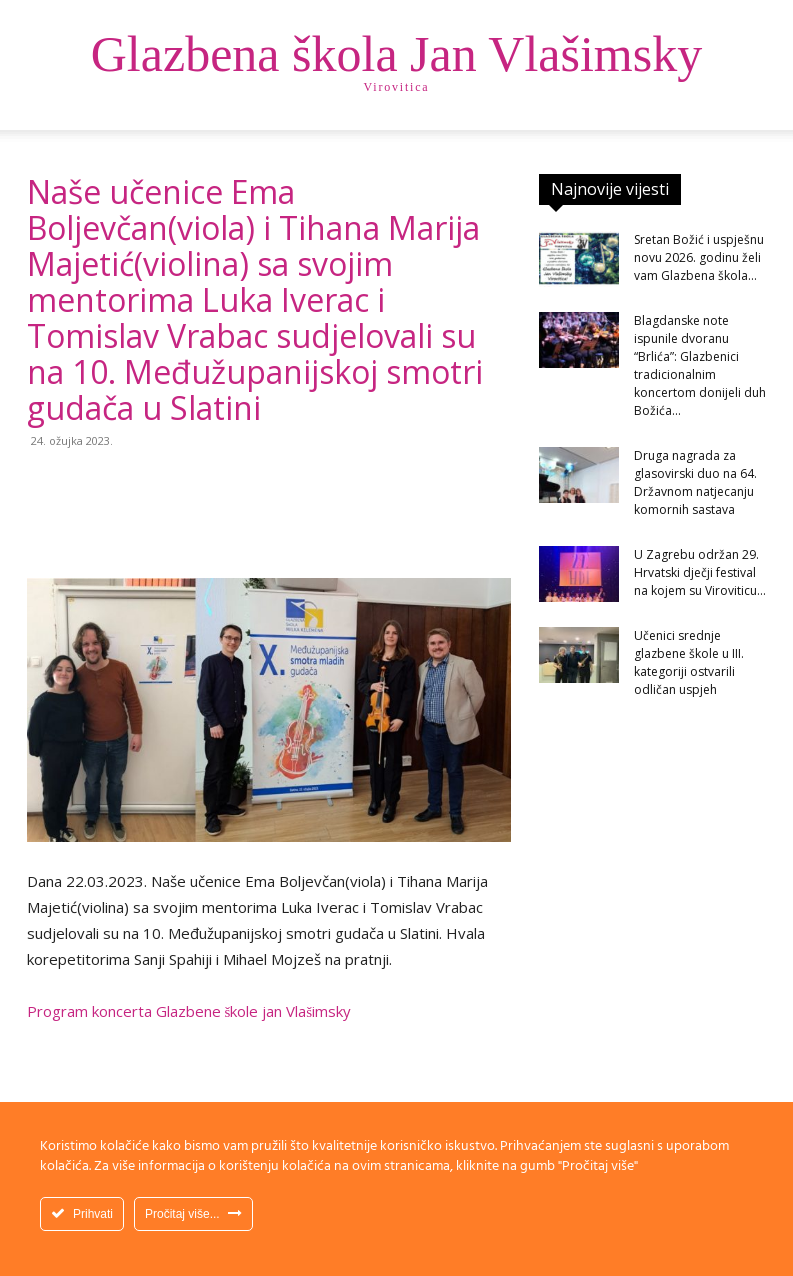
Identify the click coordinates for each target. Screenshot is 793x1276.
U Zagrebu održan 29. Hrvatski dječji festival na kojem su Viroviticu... (700, 572)
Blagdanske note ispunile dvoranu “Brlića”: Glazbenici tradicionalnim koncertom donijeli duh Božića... (700, 365)
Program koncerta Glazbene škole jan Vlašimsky (189, 1011)
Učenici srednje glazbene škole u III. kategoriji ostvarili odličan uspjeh (689, 662)
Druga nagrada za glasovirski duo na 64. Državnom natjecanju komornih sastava (695, 482)
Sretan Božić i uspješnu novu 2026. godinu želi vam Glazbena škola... (699, 257)
